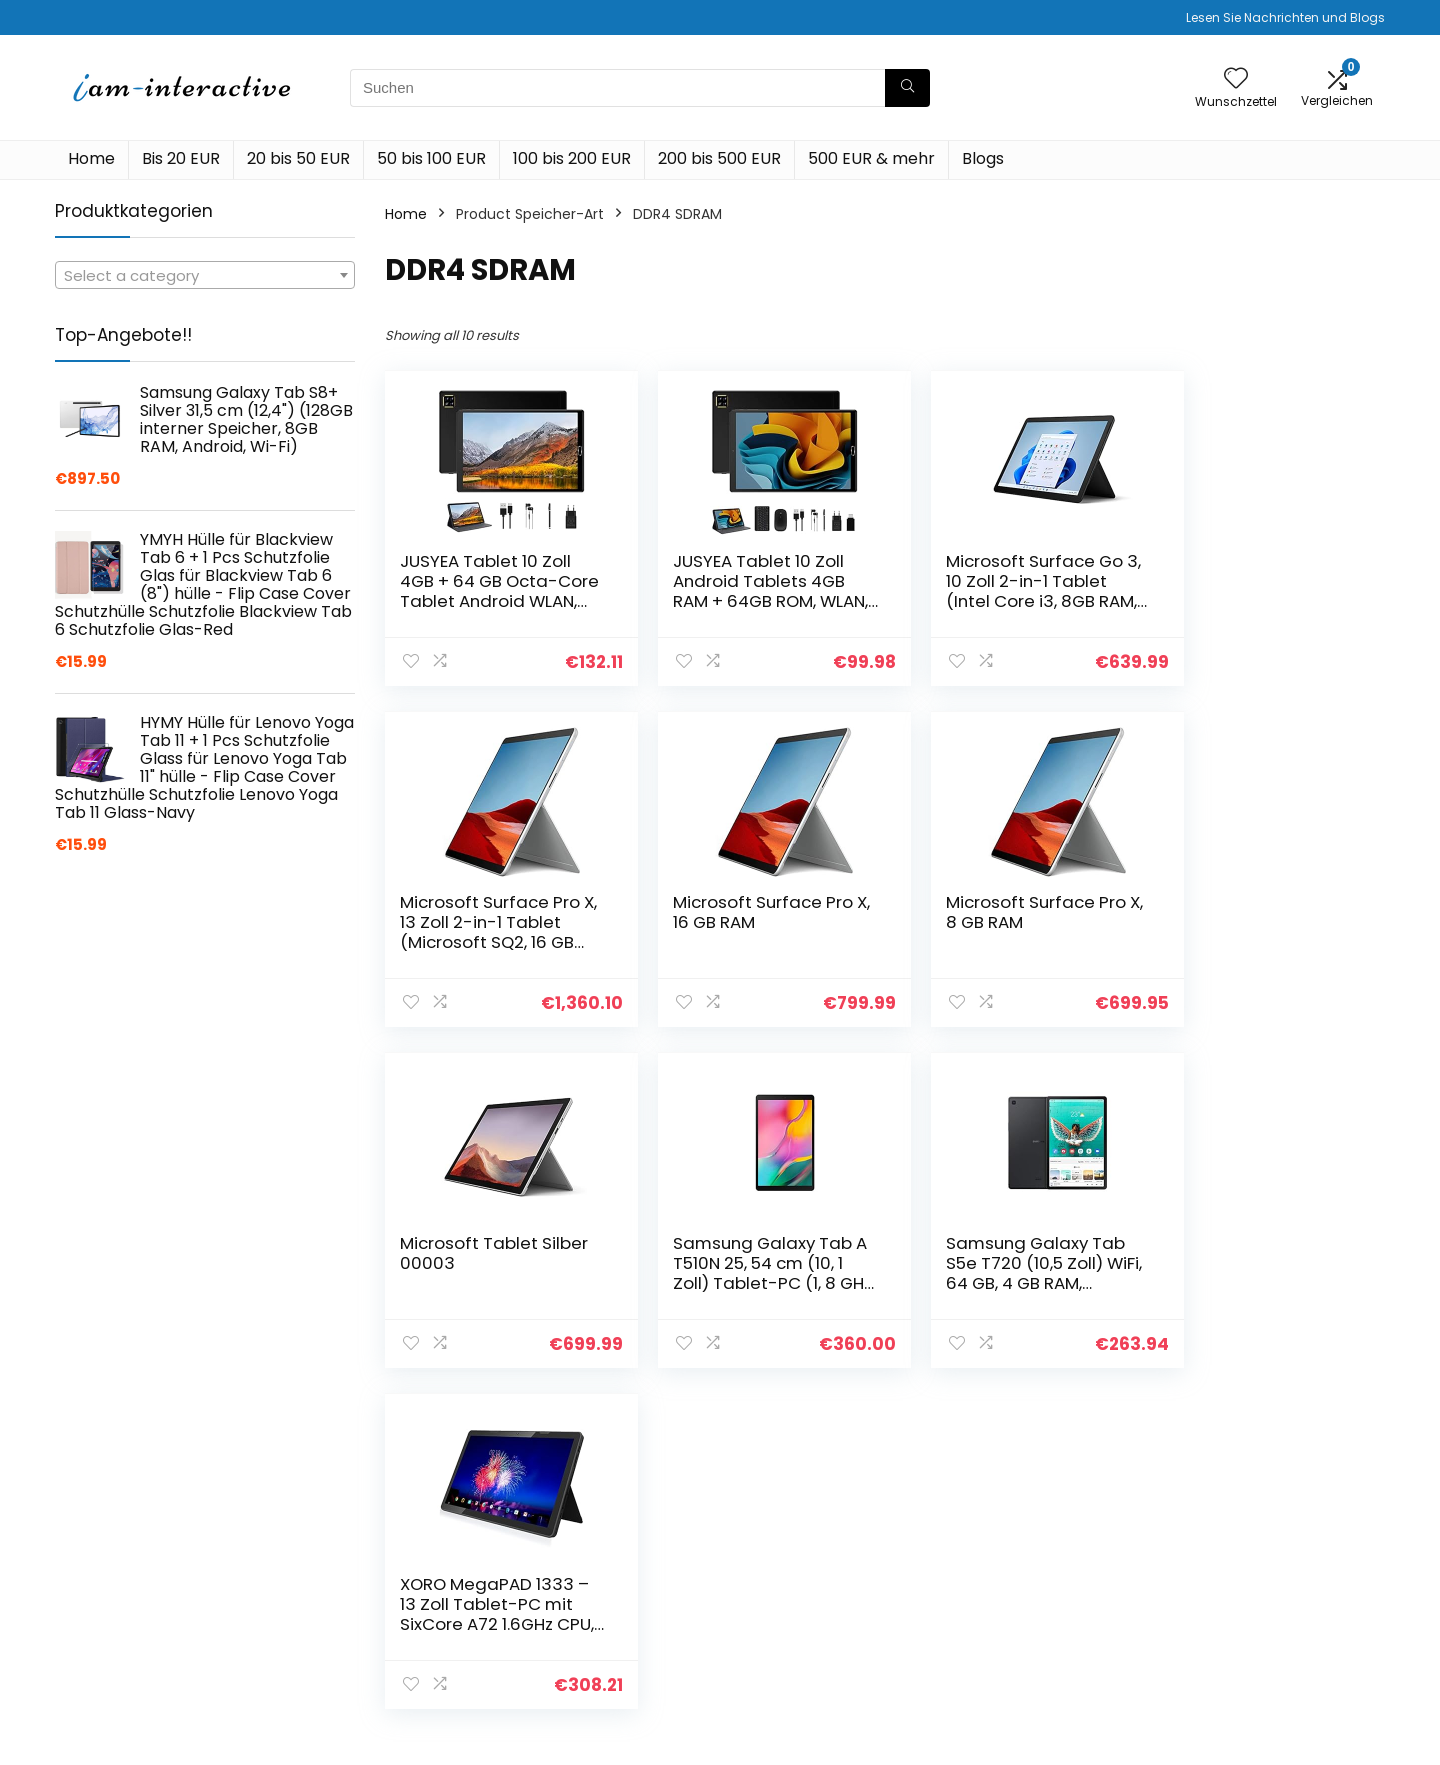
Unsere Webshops (1031, 1641)
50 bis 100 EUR (431, 158)
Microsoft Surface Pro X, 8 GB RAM (745, 912)
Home (91, 158)
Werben (996, 1669)
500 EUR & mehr (871, 158)
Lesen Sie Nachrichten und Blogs (1285, 17)
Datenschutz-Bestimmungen (1239, 1566)
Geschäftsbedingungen (1268, 1603)
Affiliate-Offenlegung (1261, 1631)
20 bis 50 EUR (298, 158)
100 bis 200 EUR (572, 158)
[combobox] (205, 275)
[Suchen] (907, 88)
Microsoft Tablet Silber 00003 (1004, 912)
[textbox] (205, 276)
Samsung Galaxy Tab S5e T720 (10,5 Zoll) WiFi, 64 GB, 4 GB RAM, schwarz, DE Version (489, 1273)
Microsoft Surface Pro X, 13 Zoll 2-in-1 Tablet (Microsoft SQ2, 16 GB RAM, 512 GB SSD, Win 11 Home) (1255, 601)
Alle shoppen (1013, 1585)
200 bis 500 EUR (719, 158)
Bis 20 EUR (181, 158)
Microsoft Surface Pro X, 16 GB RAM (490, 912)
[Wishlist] (1236, 79)
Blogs (983, 158)
